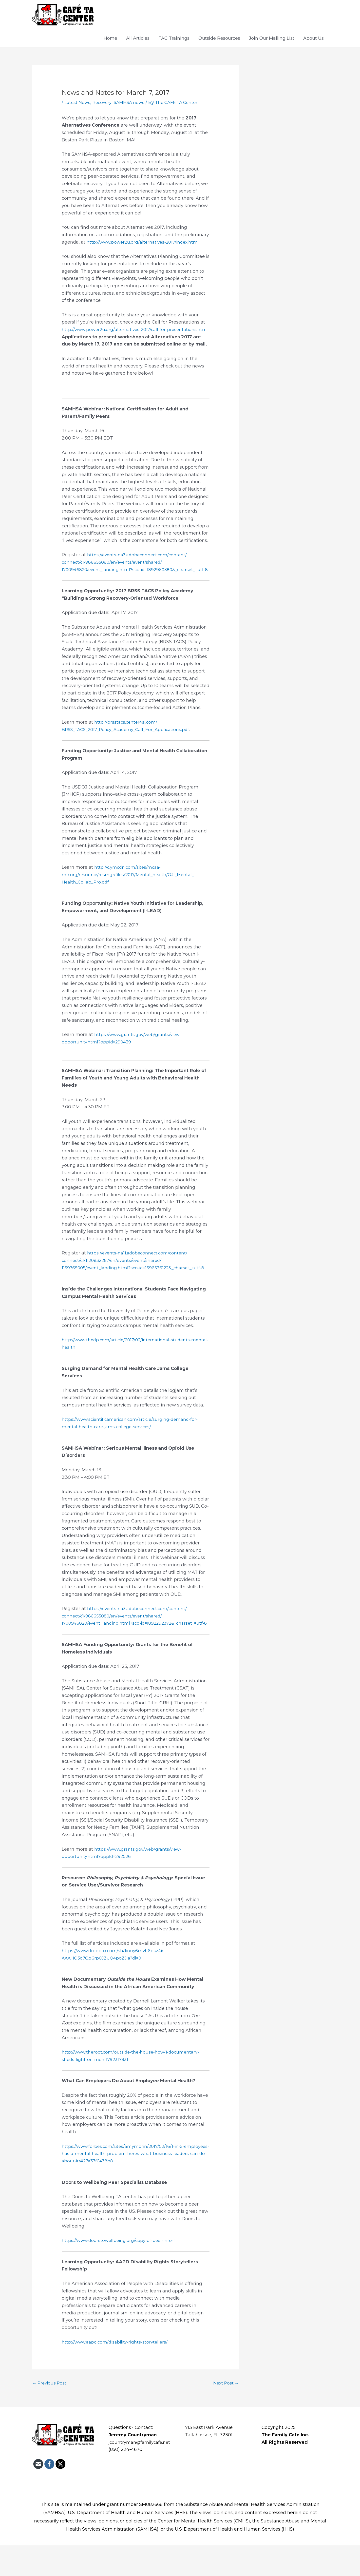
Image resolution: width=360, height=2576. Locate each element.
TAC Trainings (173, 39)
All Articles (138, 39)
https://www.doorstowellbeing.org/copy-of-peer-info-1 (120, 2270)
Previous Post (51, 2413)
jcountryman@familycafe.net (141, 2473)
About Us (313, 39)
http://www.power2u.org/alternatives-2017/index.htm (145, 242)
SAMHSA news (132, 103)
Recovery (104, 103)
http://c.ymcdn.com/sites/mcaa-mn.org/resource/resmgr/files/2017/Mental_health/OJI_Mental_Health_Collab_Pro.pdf (130, 890)
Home (110, 39)
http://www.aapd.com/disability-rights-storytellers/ (117, 2372)
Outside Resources (219, 39)
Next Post (225, 2413)
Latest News (78, 103)
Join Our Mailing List (271, 39)
